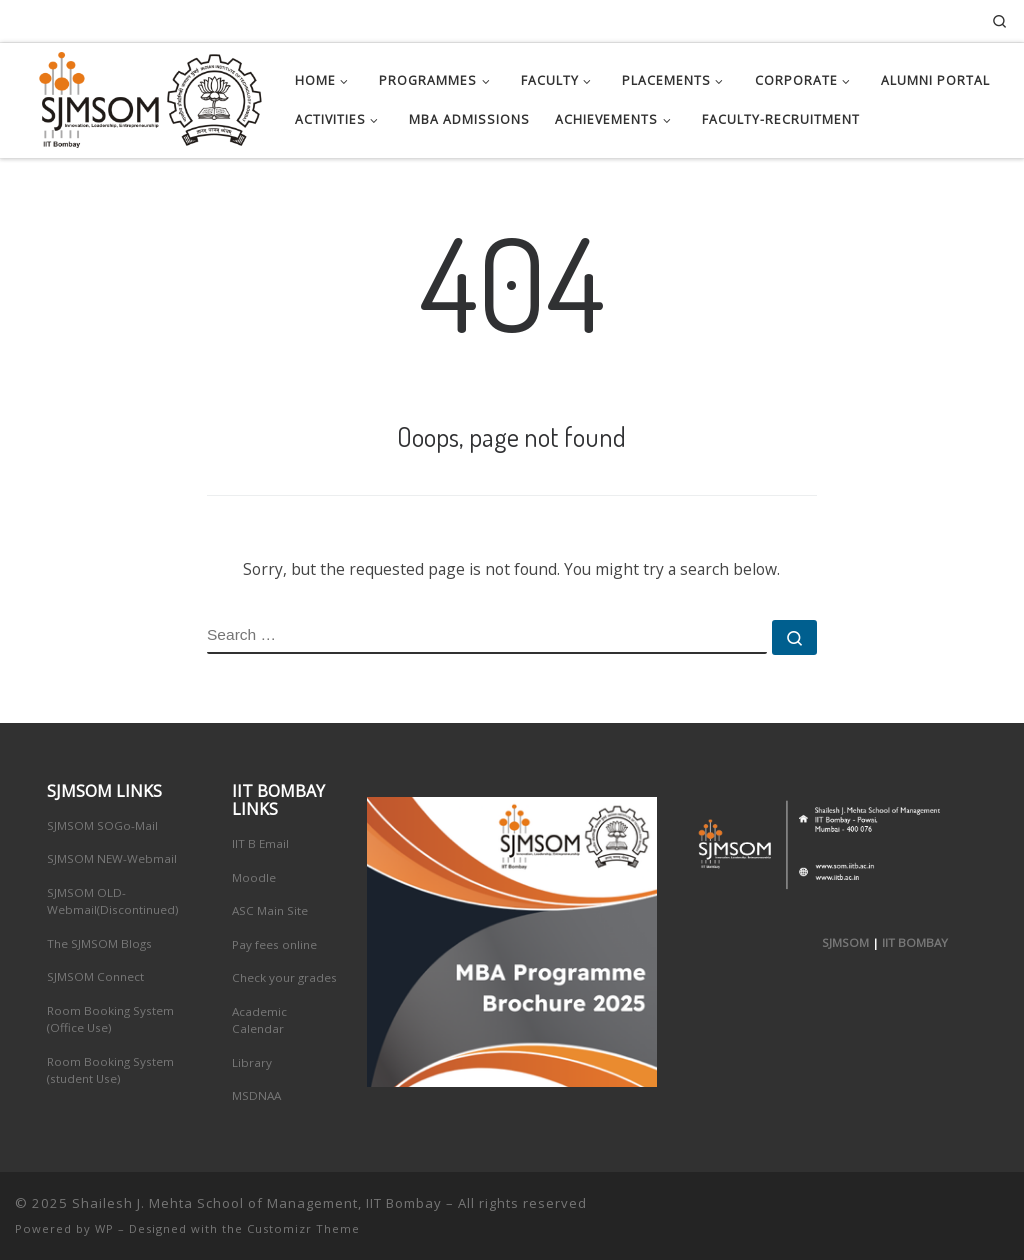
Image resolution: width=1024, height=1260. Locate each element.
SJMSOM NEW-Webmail (112, 858)
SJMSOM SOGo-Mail (102, 825)
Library (252, 1062)
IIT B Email (260, 843)
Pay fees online (274, 944)
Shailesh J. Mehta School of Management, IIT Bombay (257, 1203)
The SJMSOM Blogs (99, 943)
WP (104, 1228)
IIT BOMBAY (915, 942)
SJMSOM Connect (95, 976)
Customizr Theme (303, 1228)
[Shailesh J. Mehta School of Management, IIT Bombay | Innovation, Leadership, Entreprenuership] (140, 95)
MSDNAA (256, 1095)
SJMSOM (845, 942)
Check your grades (284, 977)
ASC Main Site (270, 910)
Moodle (254, 877)
